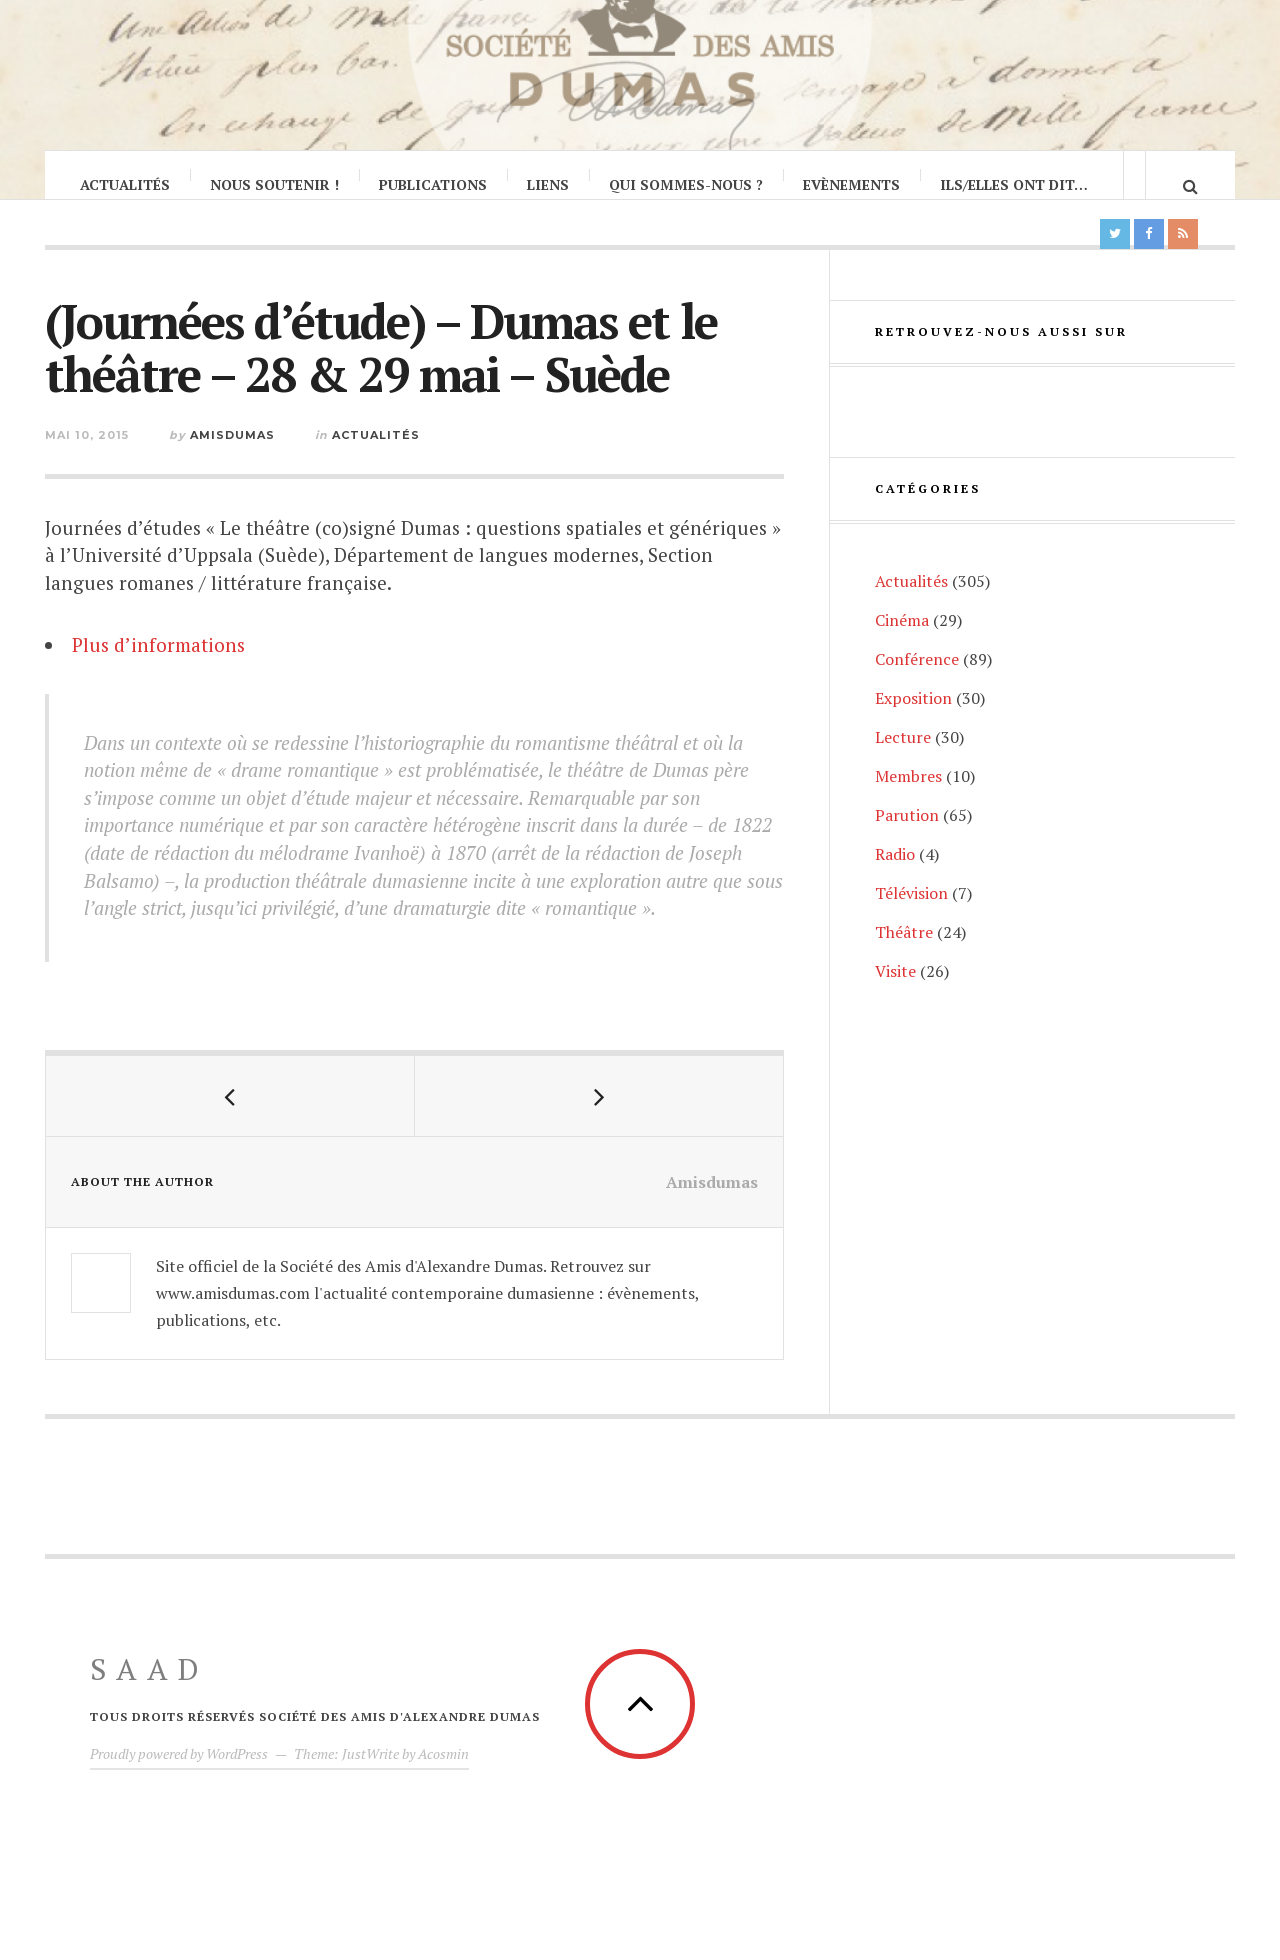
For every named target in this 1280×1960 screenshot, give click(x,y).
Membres (908, 813)
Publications (434, 184)
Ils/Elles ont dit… (1015, 184)
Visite (895, 1008)
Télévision (911, 930)
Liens (549, 184)
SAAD (149, 1689)
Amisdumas (232, 455)
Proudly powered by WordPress (179, 1773)
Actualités (126, 184)
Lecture (903, 774)
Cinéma (902, 657)
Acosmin (443, 1773)
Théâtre (904, 969)
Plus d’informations (158, 664)
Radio (895, 891)
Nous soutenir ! (275, 184)
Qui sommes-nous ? (687, 184)
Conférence (917, 696)
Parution (907, 852)
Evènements (852, 184)
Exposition (913, 735)
